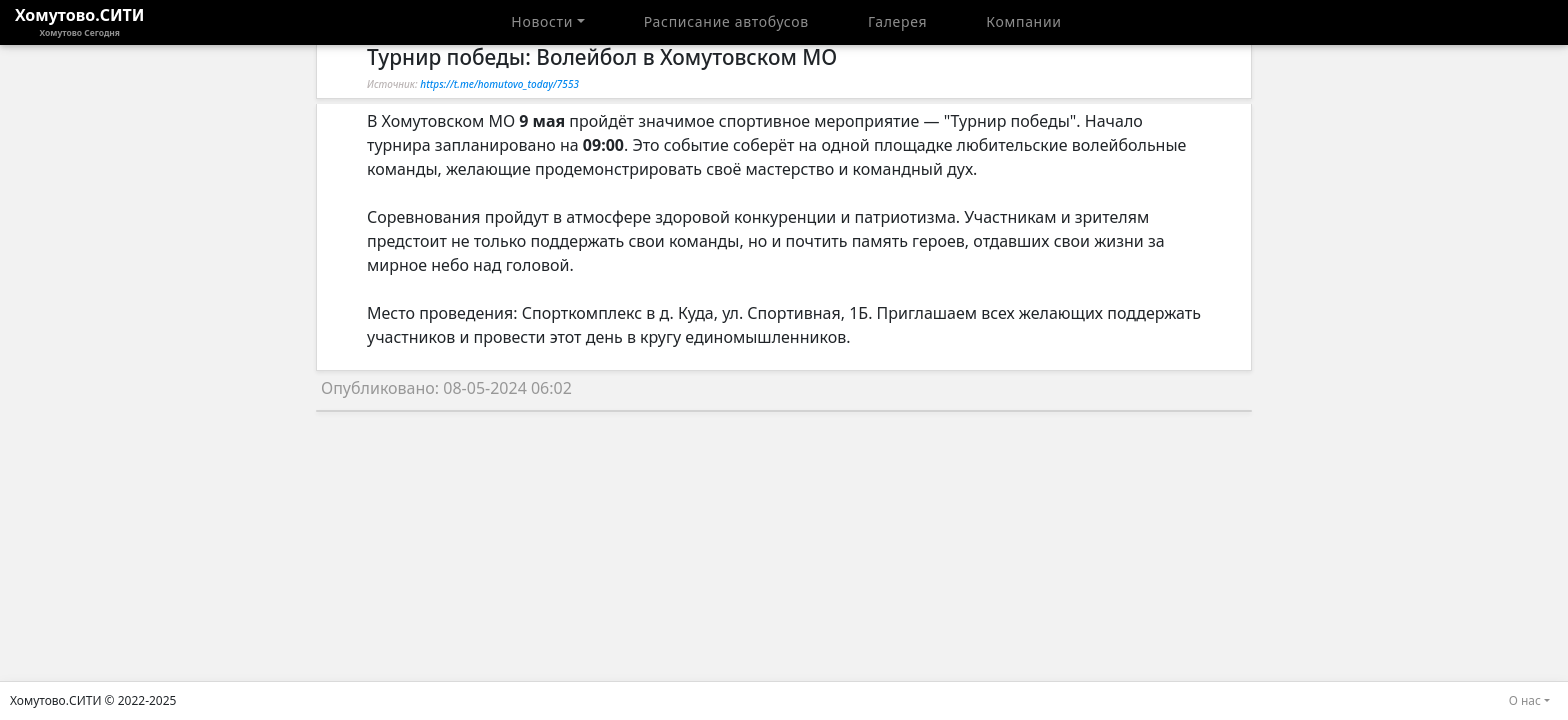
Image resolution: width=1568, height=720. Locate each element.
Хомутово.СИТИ (80, 22)
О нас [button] (1525, 700)
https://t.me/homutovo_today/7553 (499, 84)
